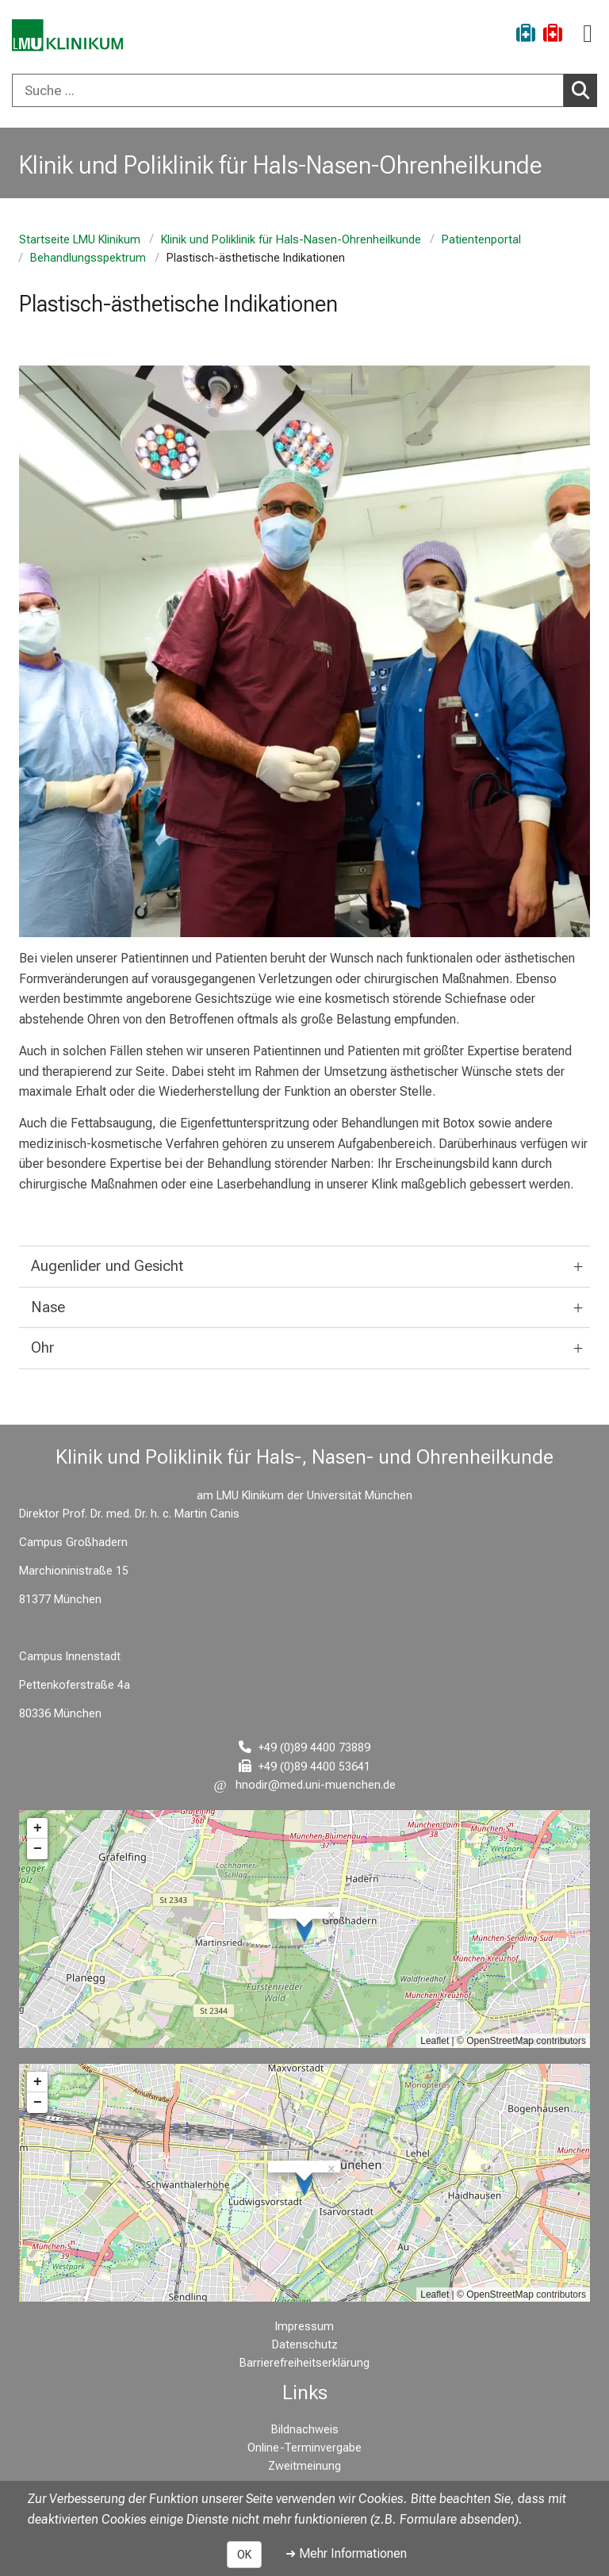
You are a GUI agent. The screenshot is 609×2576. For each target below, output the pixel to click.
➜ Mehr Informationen (346, 2553)
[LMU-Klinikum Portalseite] (67, 35)
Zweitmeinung (304, 2466)
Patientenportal (481, 240)
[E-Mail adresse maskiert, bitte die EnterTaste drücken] (305, 1785)
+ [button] (37, 1828)
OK (244, 2554)
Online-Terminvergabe (304, 2448)
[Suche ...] (288, 90)
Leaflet (434, 2040)
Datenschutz (305, 2345)
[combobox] (304, 90)
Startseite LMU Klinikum (79, 240)
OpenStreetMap (500, 2040)
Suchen (584, 89)
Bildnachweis (305, 2429)
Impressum (304, 2326)
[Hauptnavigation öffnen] (587, 34)
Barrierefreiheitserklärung (304, 2363)
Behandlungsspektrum (88, 258)
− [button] (37, 1848)
